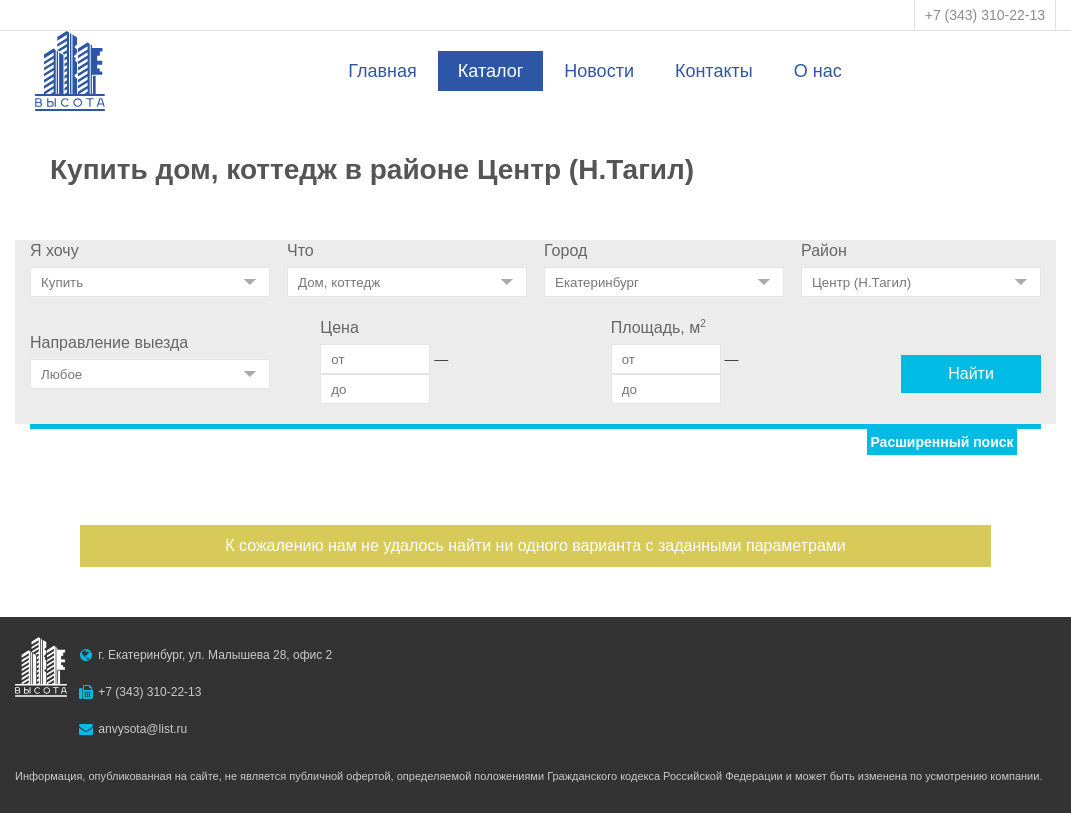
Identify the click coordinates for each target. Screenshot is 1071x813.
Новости (599, 71)
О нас (818, 71)
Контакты (714, 71)
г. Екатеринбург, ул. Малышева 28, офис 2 (215, 655)
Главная (382, 71)
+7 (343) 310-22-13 (985, 15)
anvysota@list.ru (142, 729)
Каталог (490, 71)
